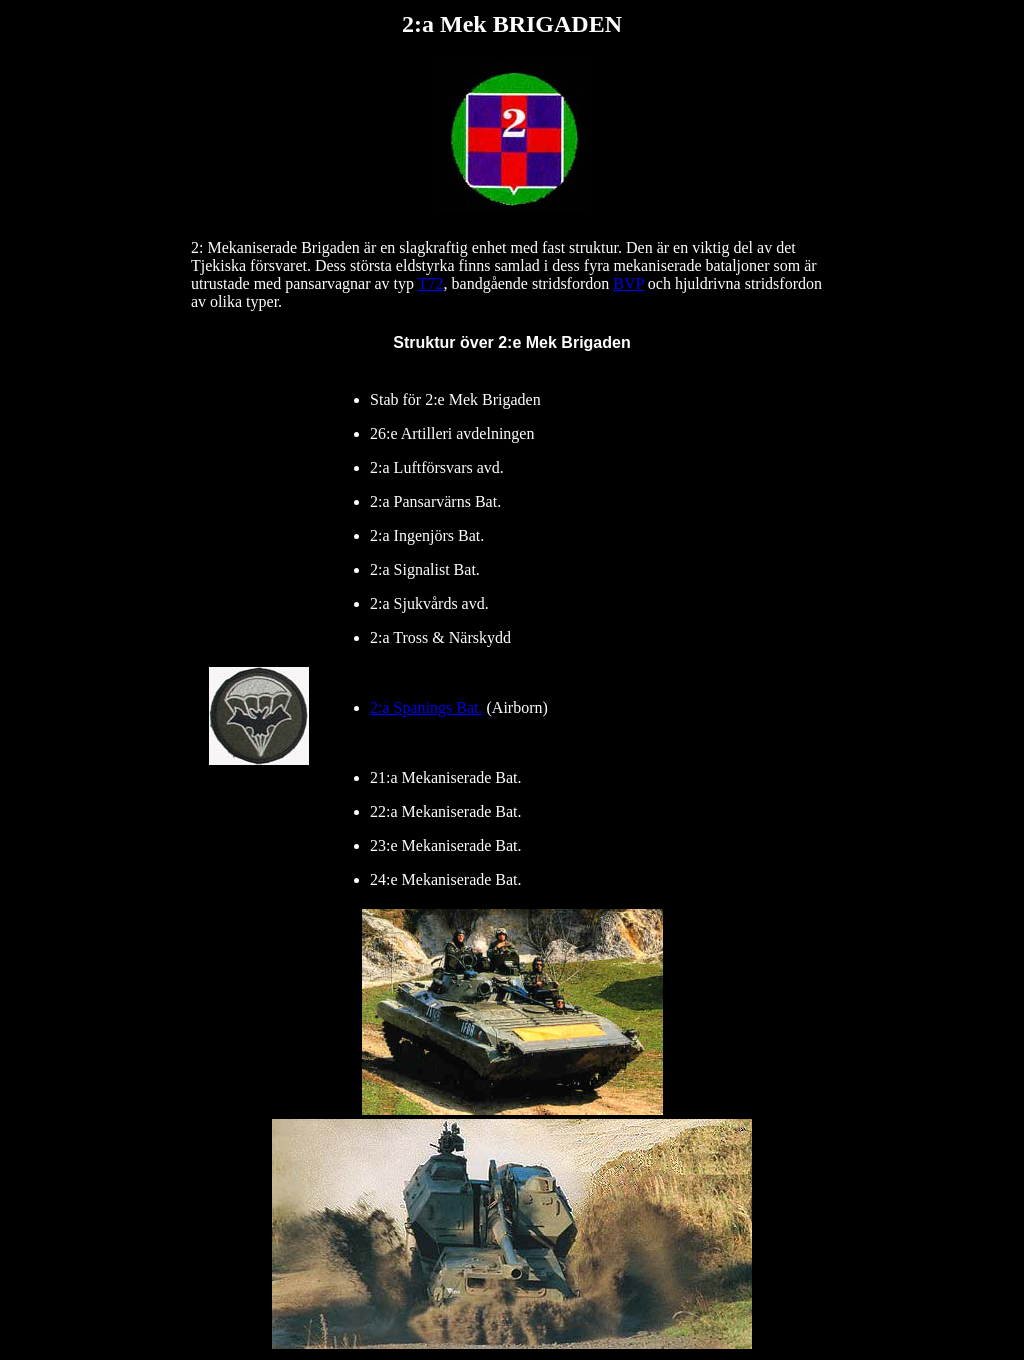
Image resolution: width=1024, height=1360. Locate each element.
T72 (431, 283)
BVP (628, 283)
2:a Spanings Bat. (426, 707)
